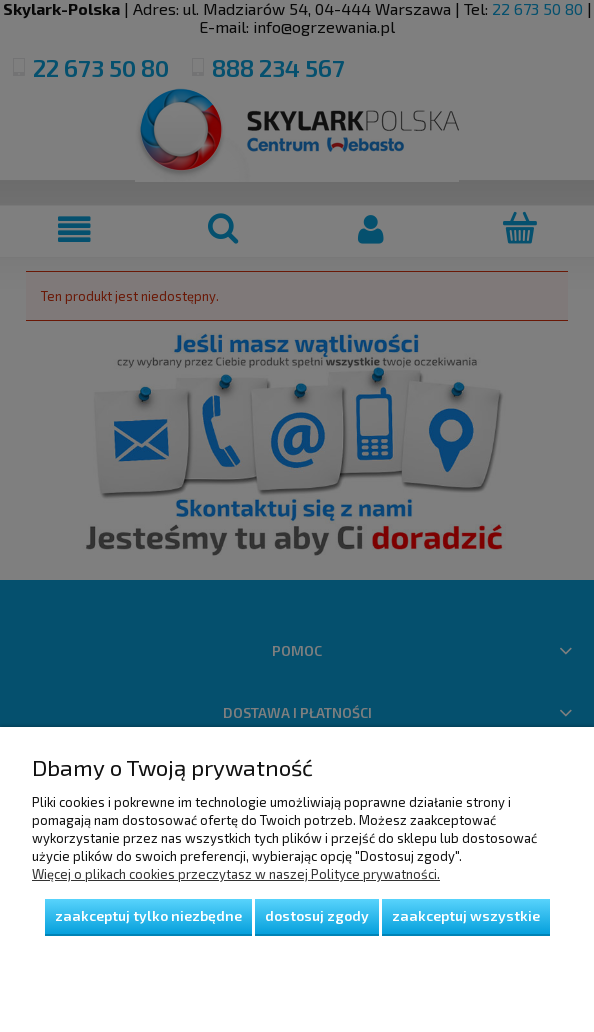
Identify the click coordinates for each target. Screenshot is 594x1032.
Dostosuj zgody (317, 915)
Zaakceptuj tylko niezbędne (148, 915)
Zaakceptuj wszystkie (466, 915)
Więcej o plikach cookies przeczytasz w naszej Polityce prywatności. (236, 874)
